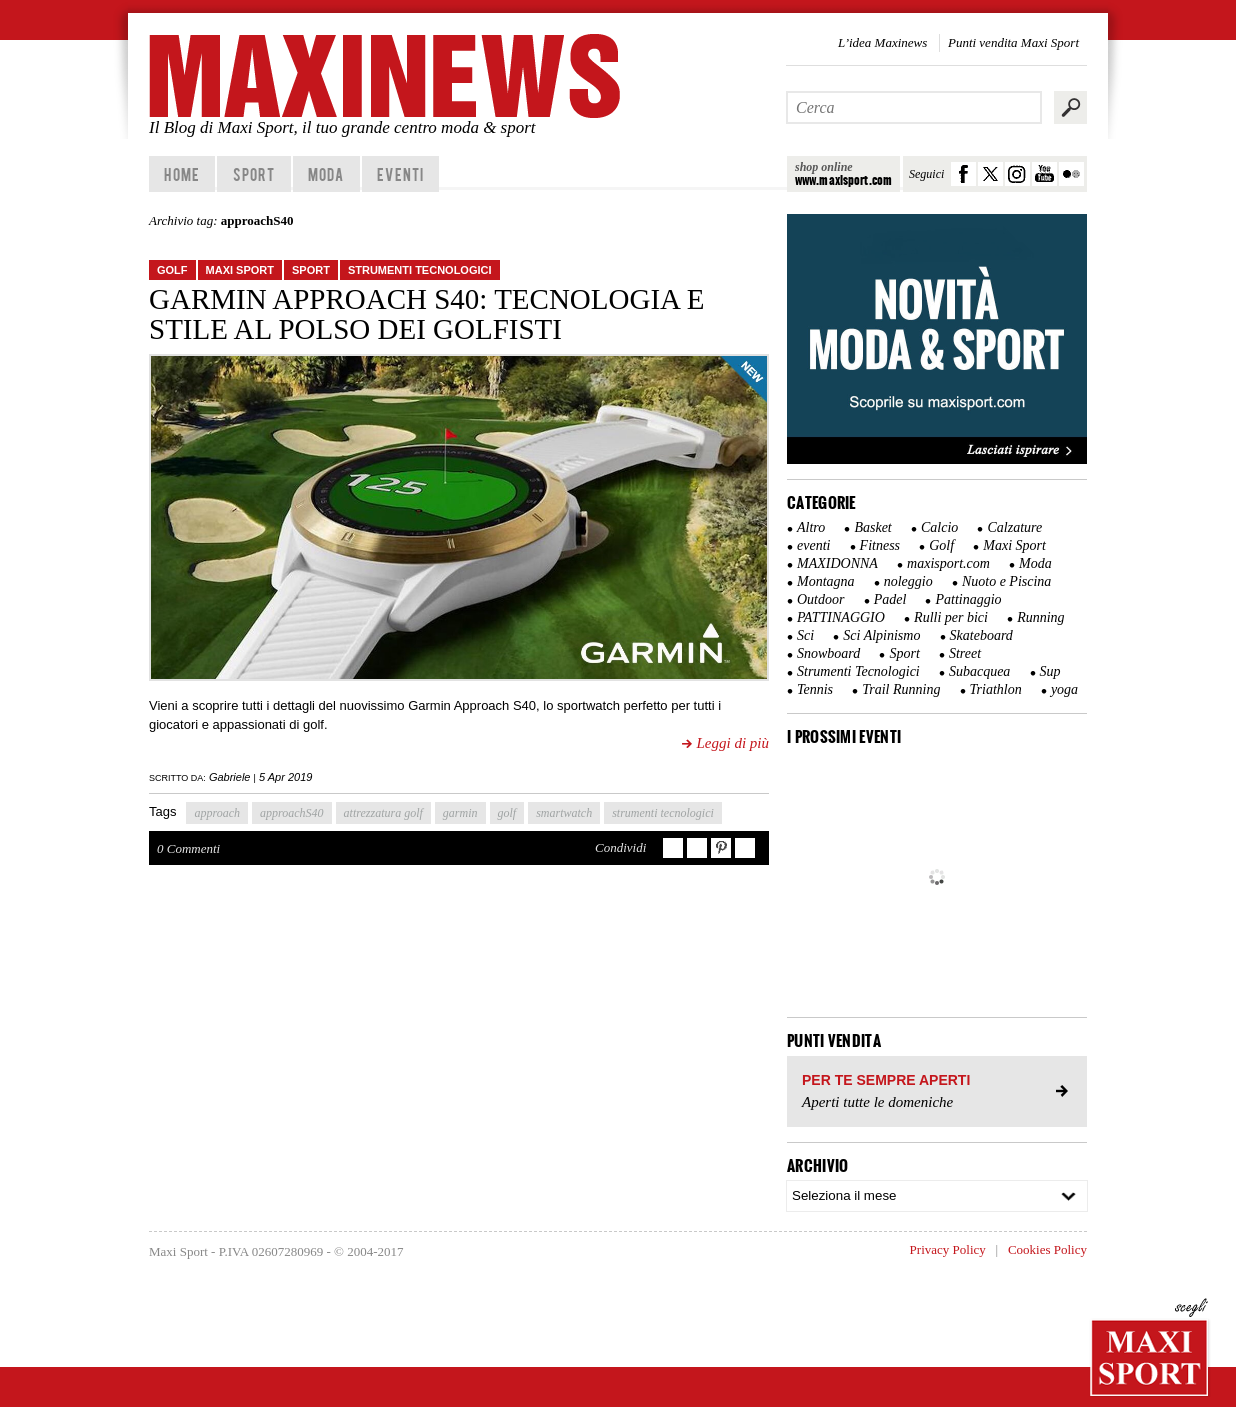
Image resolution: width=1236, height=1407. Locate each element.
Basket (872, 527)
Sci (805, 635)
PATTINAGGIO (841, 617)
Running (1040, 617)
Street (965, 653)
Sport (254, 174)
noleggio (908, 581)
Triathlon (996, 689)
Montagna (826, 581)
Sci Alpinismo (881, 635)
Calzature (1014, 527)
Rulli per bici (951, 617)
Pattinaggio (968, 599)
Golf (172, 270)
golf (507, 813)
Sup (1050, 671)
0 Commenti (188, 848)
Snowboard (828, 653)
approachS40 (292, 813)
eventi (813, 545)
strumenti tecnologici (663, 813)
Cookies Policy (1047, 1249)
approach (217, 813)
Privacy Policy (948, 1249)
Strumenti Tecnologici (420, 270)
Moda (326, 174)
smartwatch (564, 813)
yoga (1064, 689)
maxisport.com (948, 563)
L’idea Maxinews (882, 42)
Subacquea (979, 671)
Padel (890, 599)
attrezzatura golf (383, 813)
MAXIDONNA (837, 563)
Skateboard (981, 635)
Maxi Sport (240, 270)
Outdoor (820, 599)
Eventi (400, 174)
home (181, 174)
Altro (811, 527)
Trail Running (901, 689)
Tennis (815, 689)
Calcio (939, 527)
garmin (460, 813)
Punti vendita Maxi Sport (1013, 42)
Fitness (880, 545)
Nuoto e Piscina (1006, 581)
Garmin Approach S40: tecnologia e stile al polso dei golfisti (426, 314)
